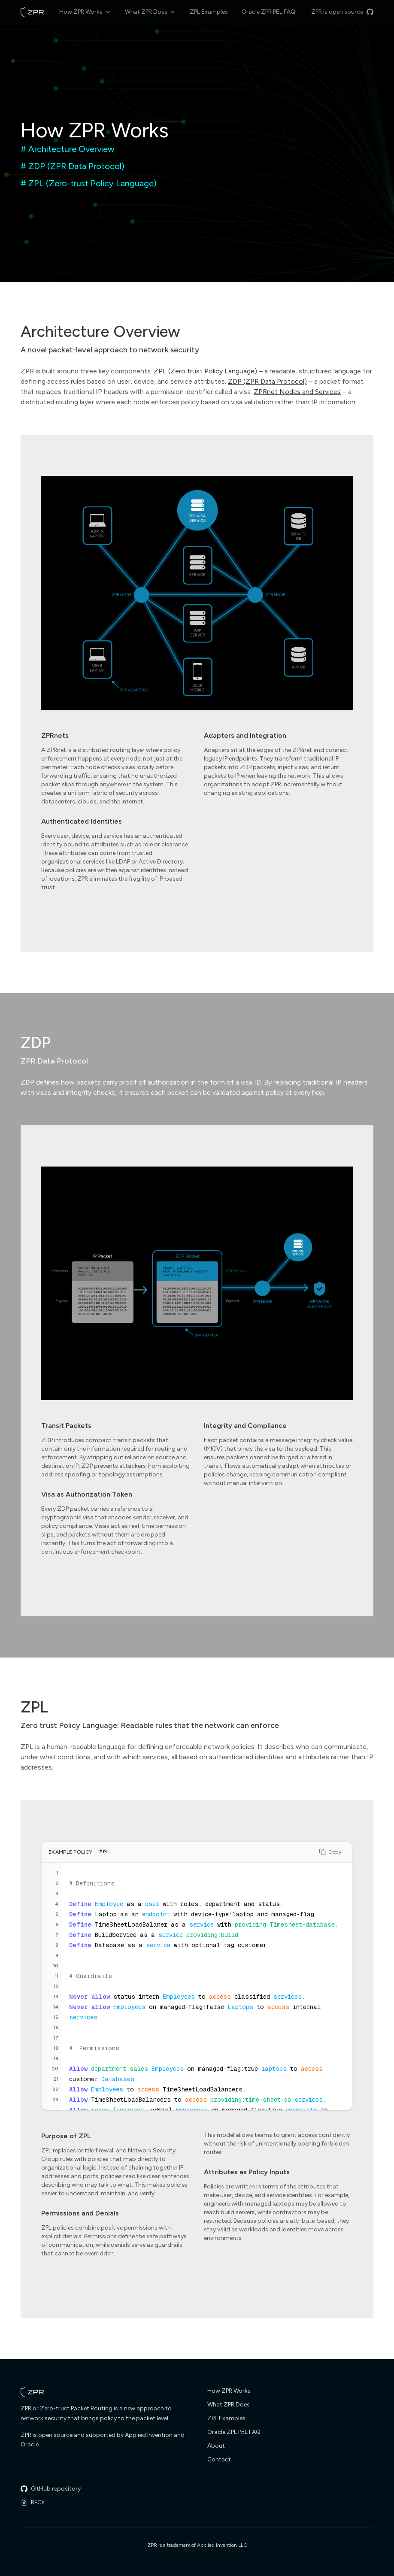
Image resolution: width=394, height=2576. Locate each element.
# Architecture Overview (68, 149)
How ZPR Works (85, 11)
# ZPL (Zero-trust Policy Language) (89, 183)
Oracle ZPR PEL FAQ (268, 11)
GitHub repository (51, 2488)
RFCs (33, 2502)
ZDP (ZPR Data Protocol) (267, 381)
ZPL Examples (209, 11)
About (216, 2445)
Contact (219, 2459)
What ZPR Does (150, 11)
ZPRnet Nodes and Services (297, 392)
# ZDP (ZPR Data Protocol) (72, 166)
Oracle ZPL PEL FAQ (234, 2432)
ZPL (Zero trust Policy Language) (205, 371)
